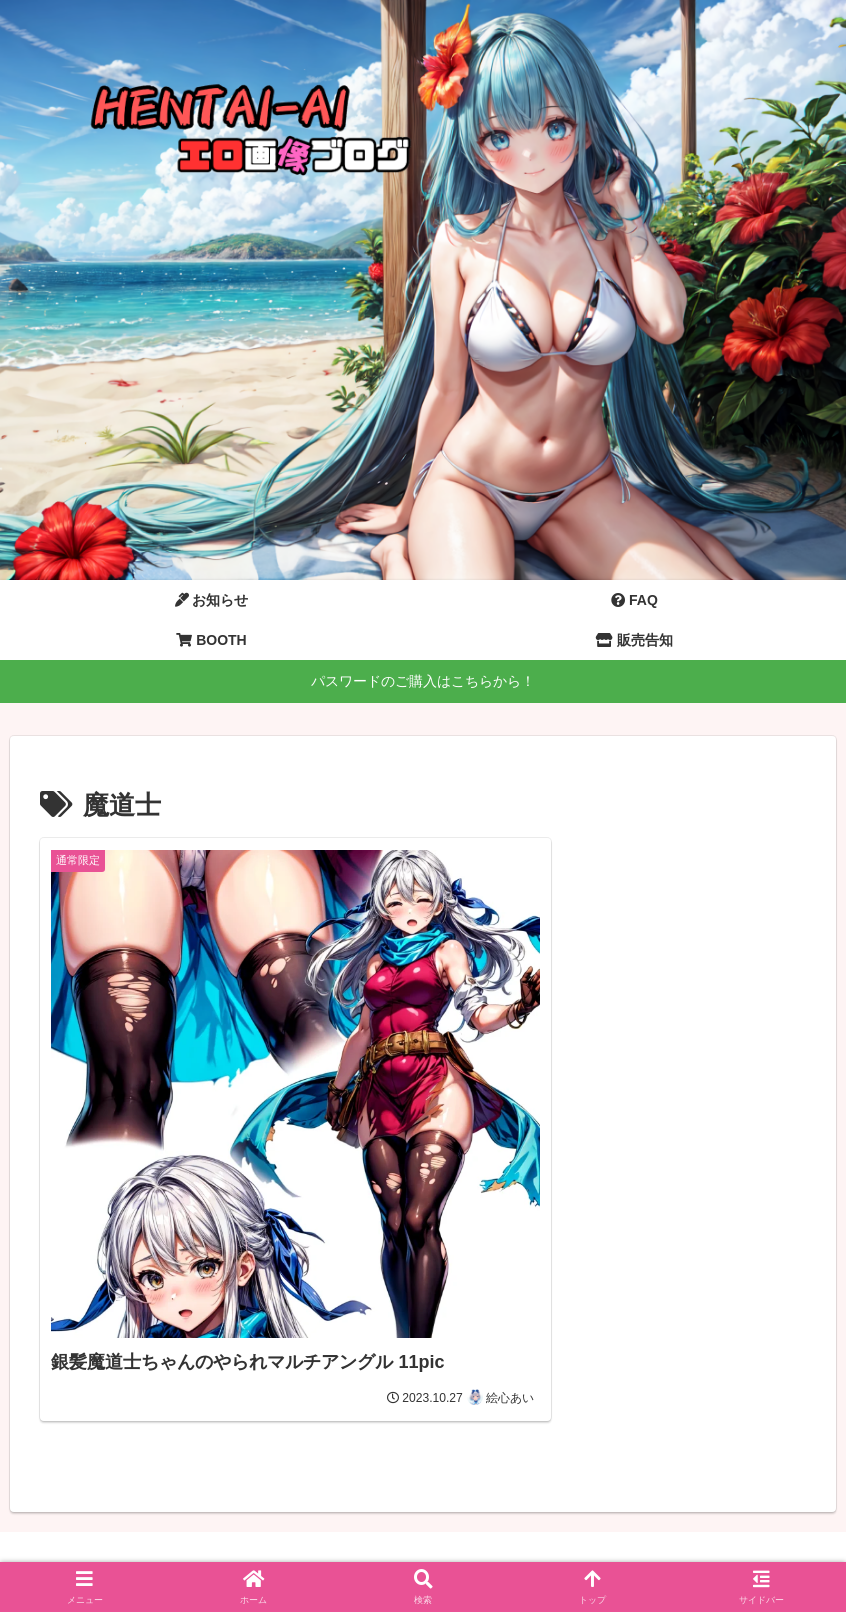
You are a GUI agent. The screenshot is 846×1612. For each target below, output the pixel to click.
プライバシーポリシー (476, 1550)
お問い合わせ (343, 1550)
